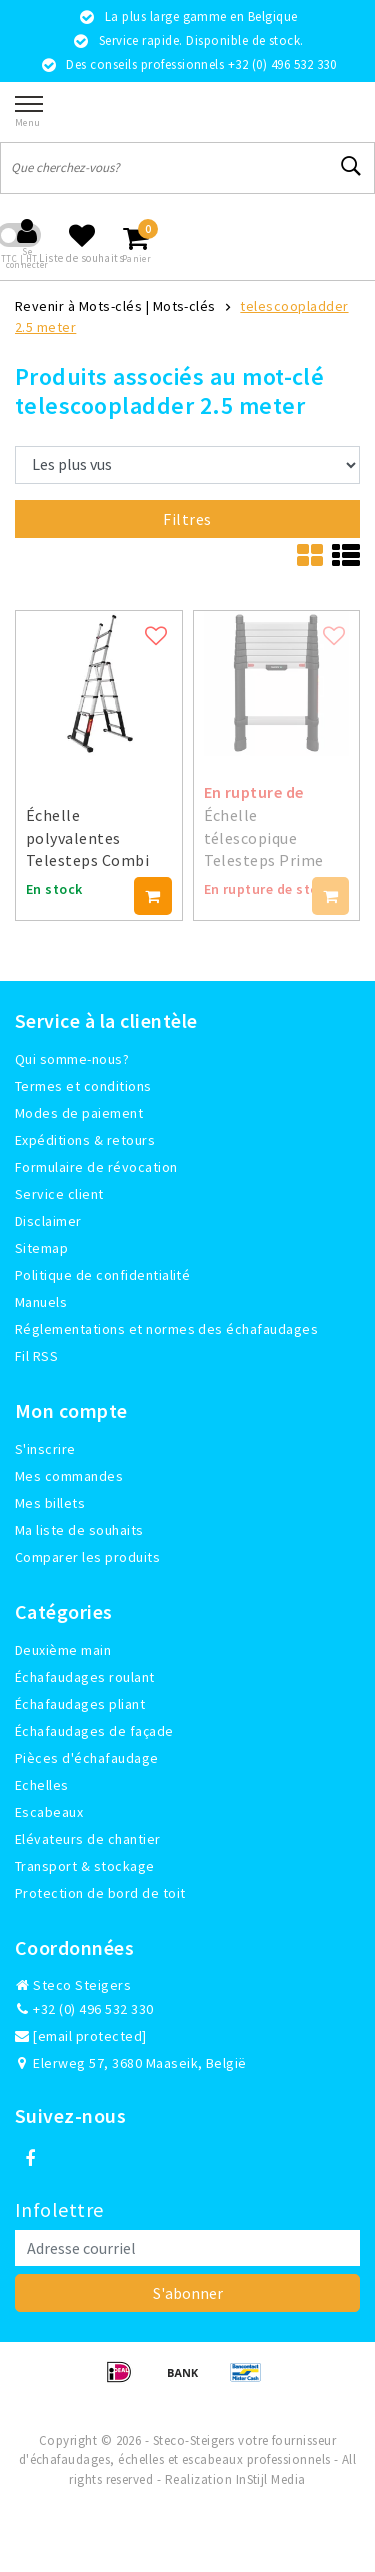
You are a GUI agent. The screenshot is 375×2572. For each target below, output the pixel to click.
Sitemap (41, 1248)
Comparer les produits (87, 1557)
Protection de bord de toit (100, 1893)
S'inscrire (45, 1449)
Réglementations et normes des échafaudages (166, 1329)
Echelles (42, 1785)
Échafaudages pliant (80, 1704)
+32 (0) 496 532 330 (84, 2009)
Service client (59, 1194)
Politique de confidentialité (102, 1275)
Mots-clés (184, 306)
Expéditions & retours (85, 1140)
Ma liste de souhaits (79, 1530)
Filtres (187, 519)
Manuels (41, 1302)
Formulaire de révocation (96, 1167)
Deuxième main (63, 1650)
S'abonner (188, 2293)
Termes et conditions (83, 1086)
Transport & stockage (85, 1866)
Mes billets (50, 1503)
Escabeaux (49, 1812)
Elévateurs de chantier (88, 1839)
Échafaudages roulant (85, 1677)
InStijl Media (271, 2479)
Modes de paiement (79, 1113)
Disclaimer (48, 1221)
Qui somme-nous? (72, 1059)
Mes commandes (69, 1476)
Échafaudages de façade (94, 1731)
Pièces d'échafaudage (87, 1758)
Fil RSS (36, 1356)
